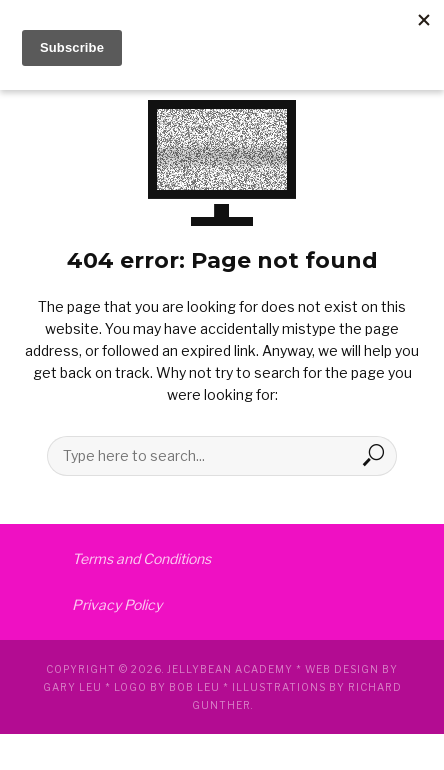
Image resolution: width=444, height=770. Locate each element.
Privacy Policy (117, 604)
